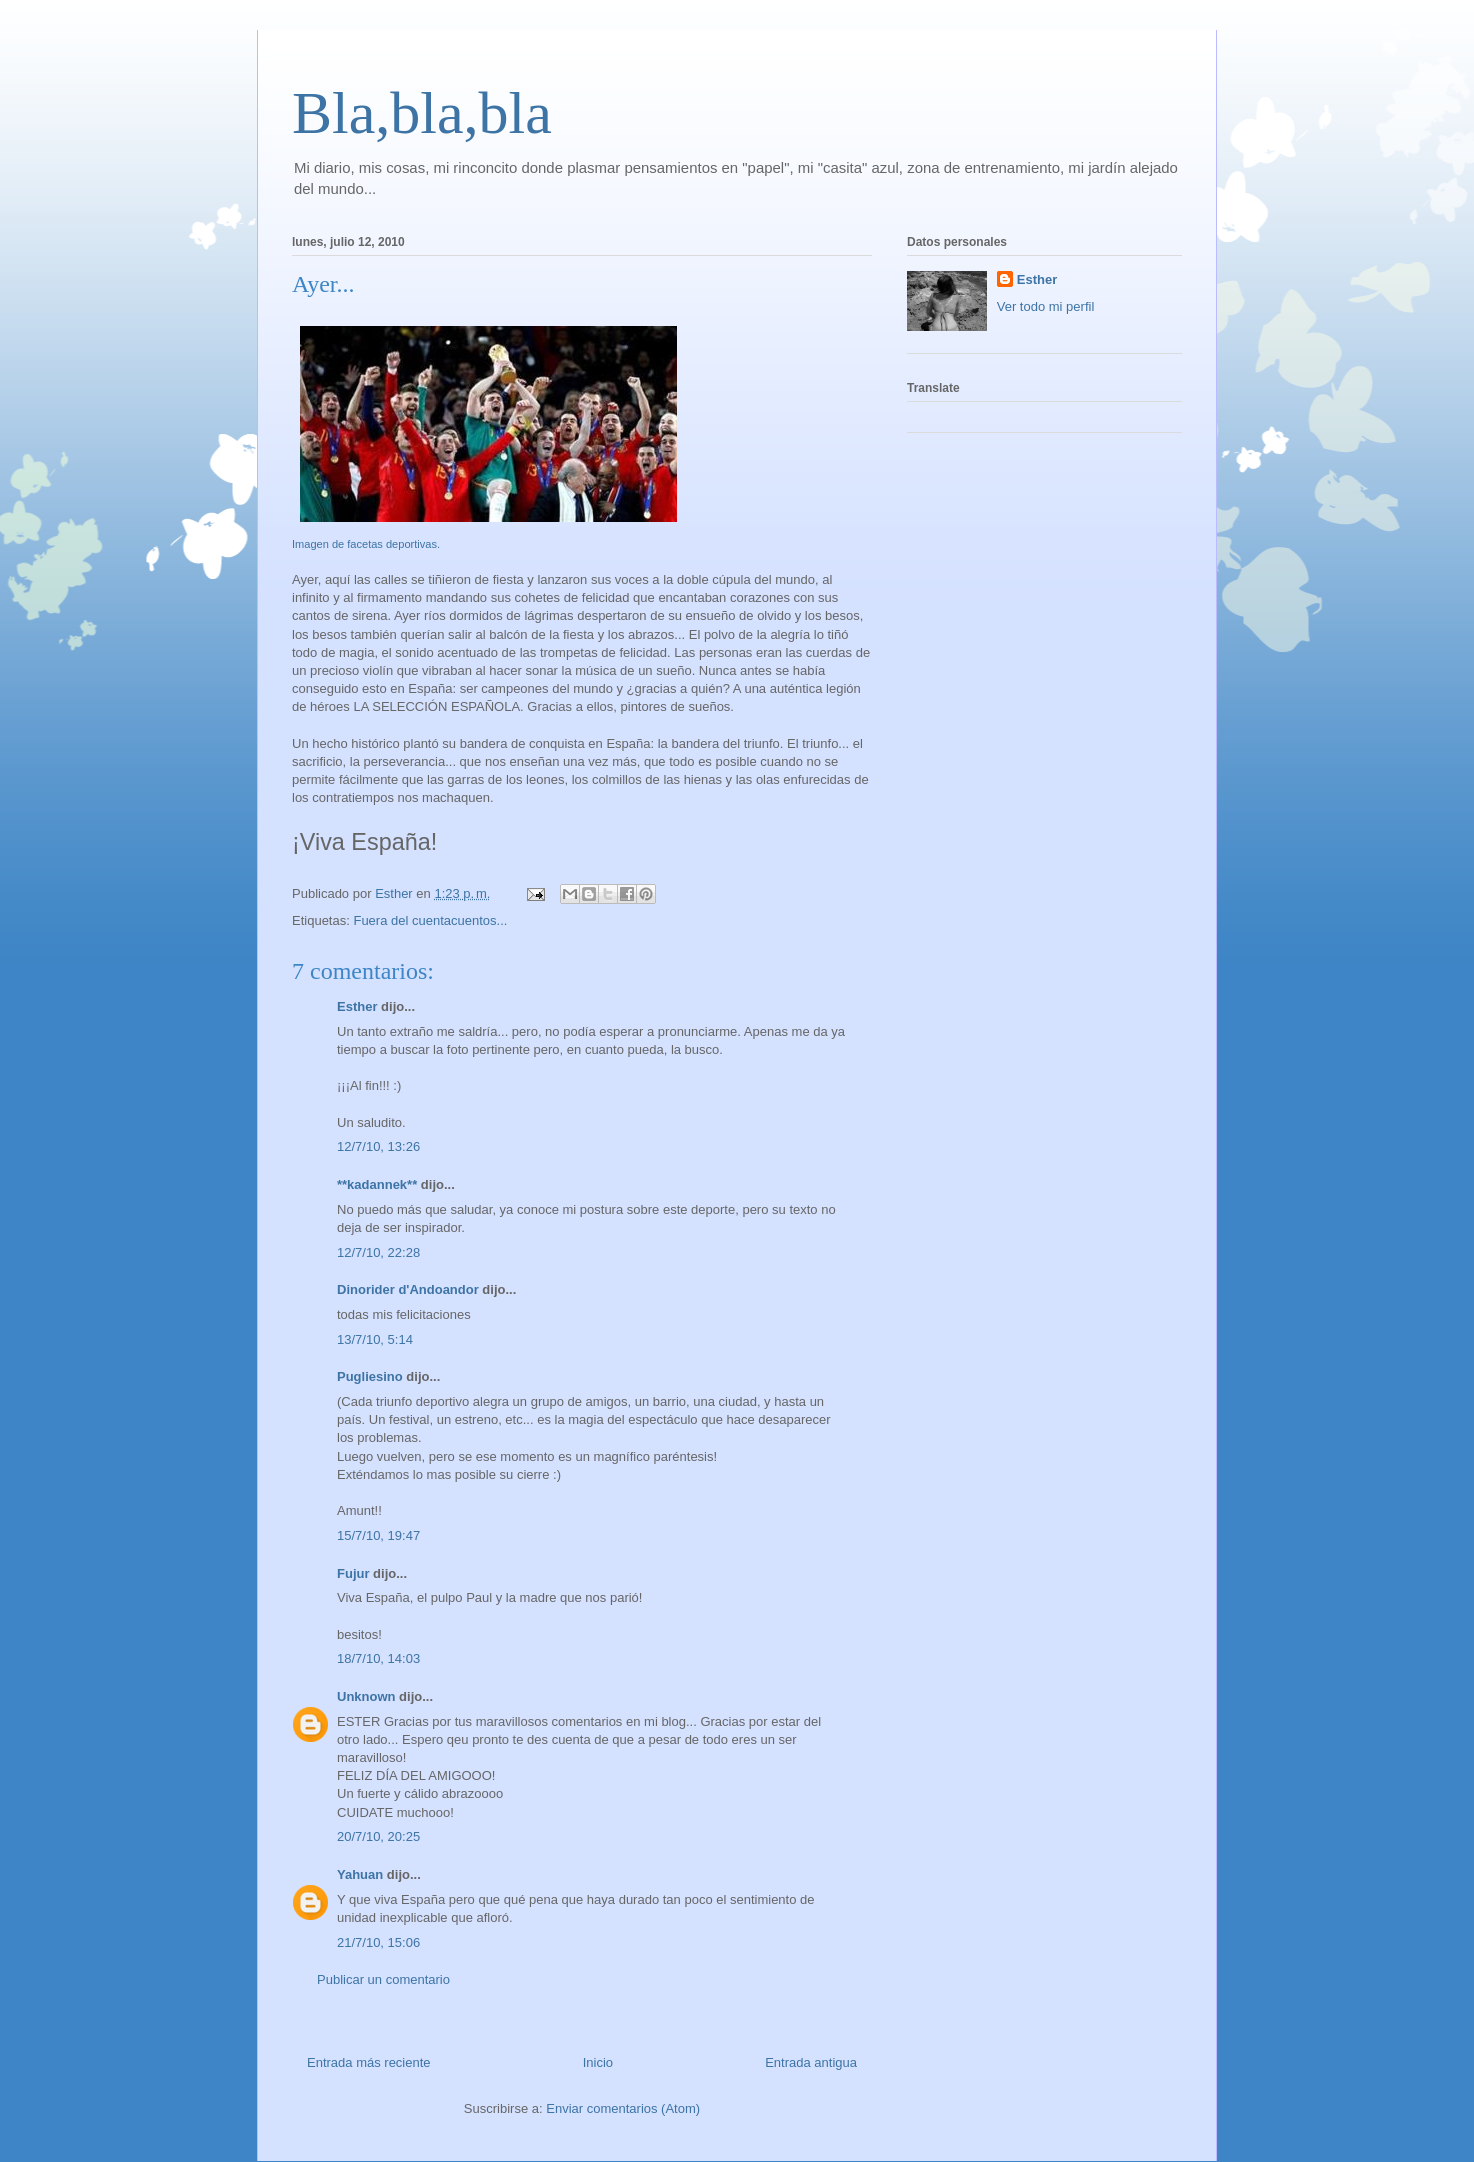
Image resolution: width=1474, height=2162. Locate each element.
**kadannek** (377, 1184)
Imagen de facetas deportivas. (366, 544)
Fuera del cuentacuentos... (430, 920)
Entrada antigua (811, 2062)
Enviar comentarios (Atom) (623, 2108)
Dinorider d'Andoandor (408, 1289)
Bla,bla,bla (422, 113)
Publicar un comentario (383, 1979)
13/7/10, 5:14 (375, 1339)
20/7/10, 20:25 (378, 1836)
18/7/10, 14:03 (378, 1658)
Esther (357, 1006)
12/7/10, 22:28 (378, 1252)
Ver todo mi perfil (1046, 306)
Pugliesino (370, 1376)
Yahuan (360, 1874)
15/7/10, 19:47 (378, 1535)
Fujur (353, 1573)
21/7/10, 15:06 (378, 1942)
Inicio (598, 2062)
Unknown (366, 1696)
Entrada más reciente (369, 2062)
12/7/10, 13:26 (378, 1146)
